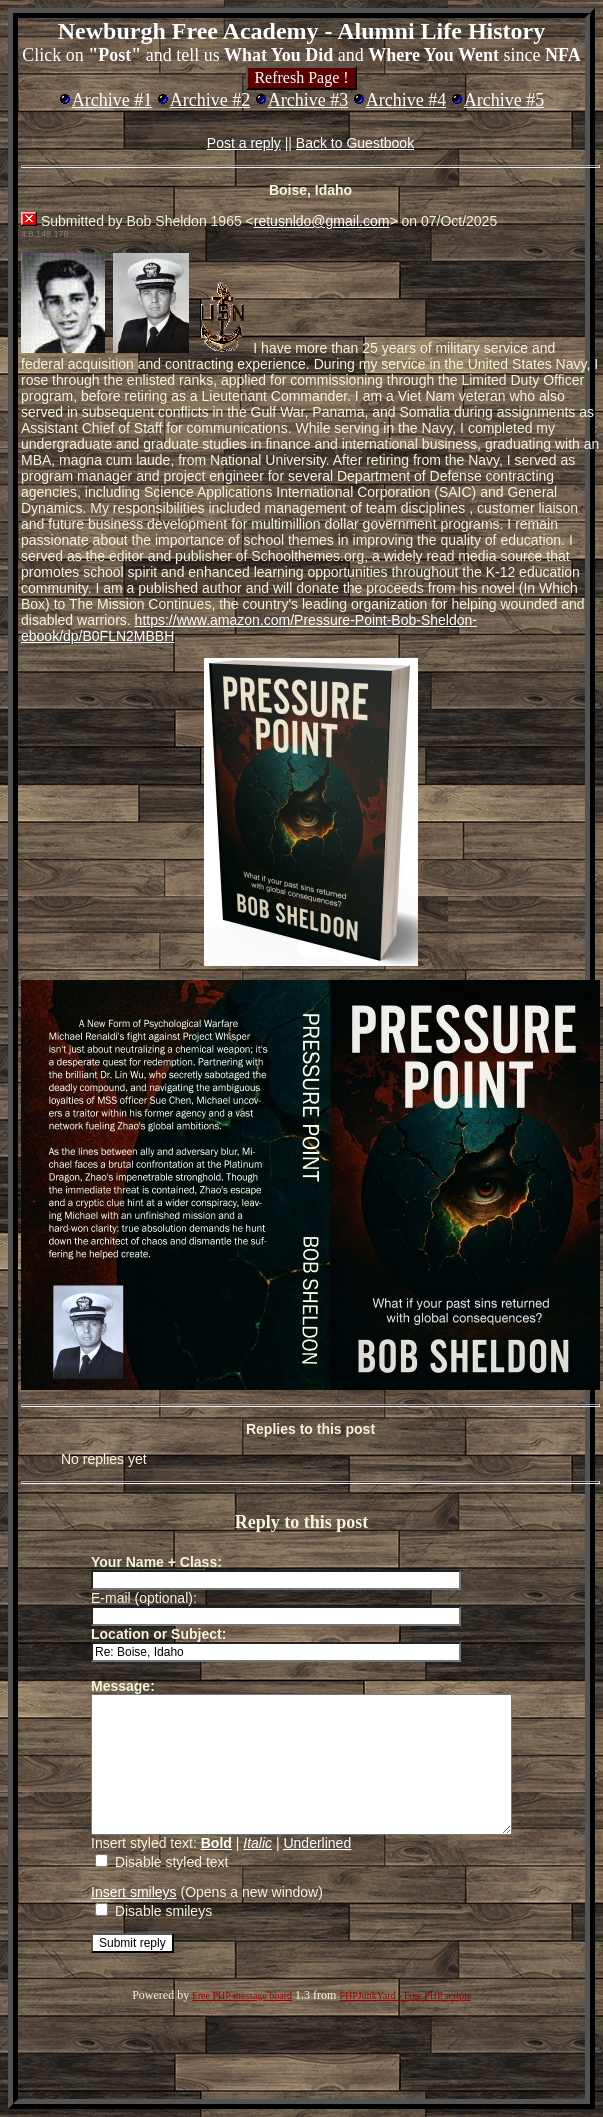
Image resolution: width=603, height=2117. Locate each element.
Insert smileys (109, 1919)
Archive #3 (301, 100)
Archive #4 (399, 100)
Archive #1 (105, 100)
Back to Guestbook (355, 143)
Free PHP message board (242, 2022)
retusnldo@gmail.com (322, 221)
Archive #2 (203, 100)
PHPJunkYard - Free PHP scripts (404, 2022)
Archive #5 (497, 100)
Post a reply (244, 143)
